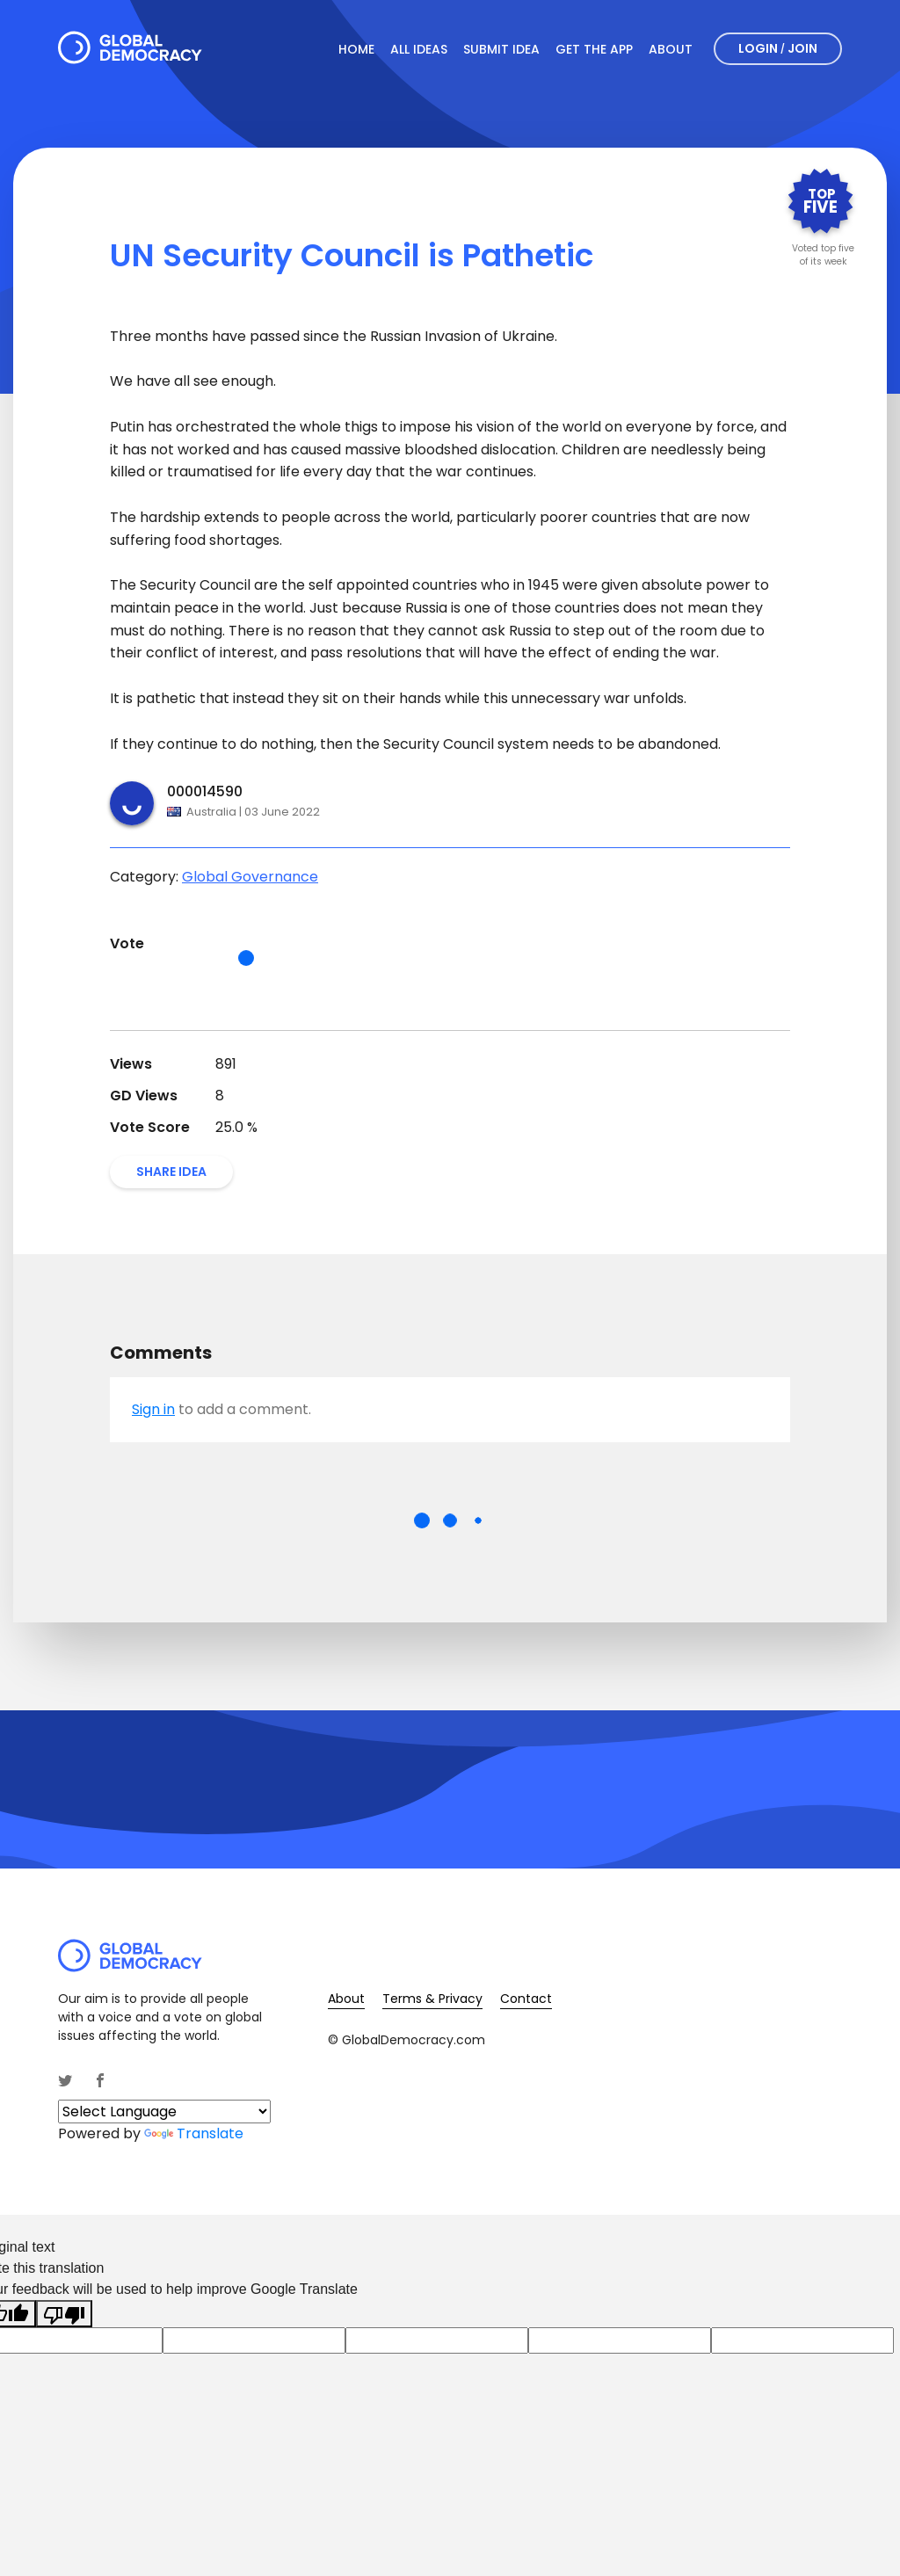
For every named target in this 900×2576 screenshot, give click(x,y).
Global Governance (250, 877)
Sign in (153, 1409)
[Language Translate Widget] (164, 2111)
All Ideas (418, 49)
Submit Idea (501, 49)
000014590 (205, 791)
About (671, 49)
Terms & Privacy (432, 1998)
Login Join (777, 48)
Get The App (594, 49)
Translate (193, 2133)
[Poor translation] (64, 2313)
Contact (526, 1998)
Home (356, 49)
